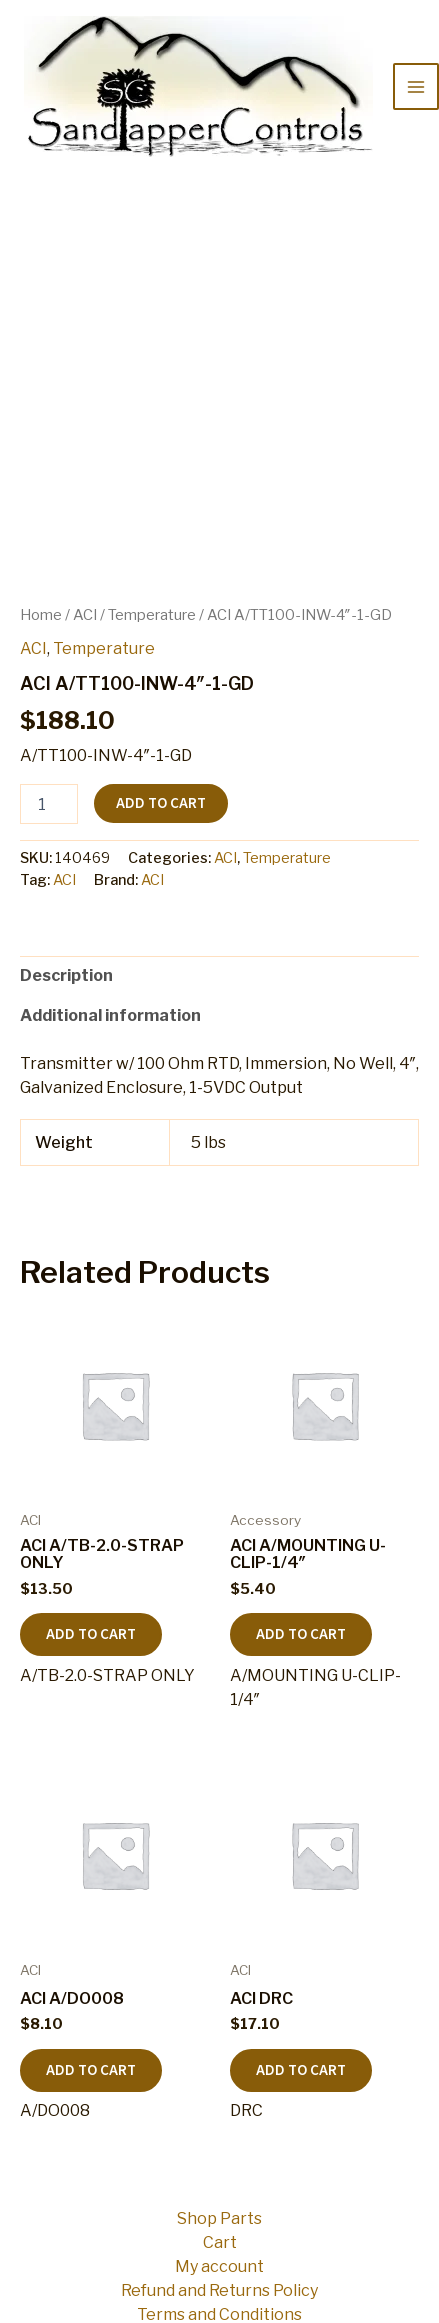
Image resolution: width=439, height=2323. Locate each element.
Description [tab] (66, 975)
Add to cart (161, 803)
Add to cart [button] (91, 1634)
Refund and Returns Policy (219, 2290)
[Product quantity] (49, 804)
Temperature (152, 615)
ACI (85, 615)
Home (41, 615)
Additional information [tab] (110, 1015)
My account (219, 2266)
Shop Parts (219, 2218)
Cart (220, 2242)
